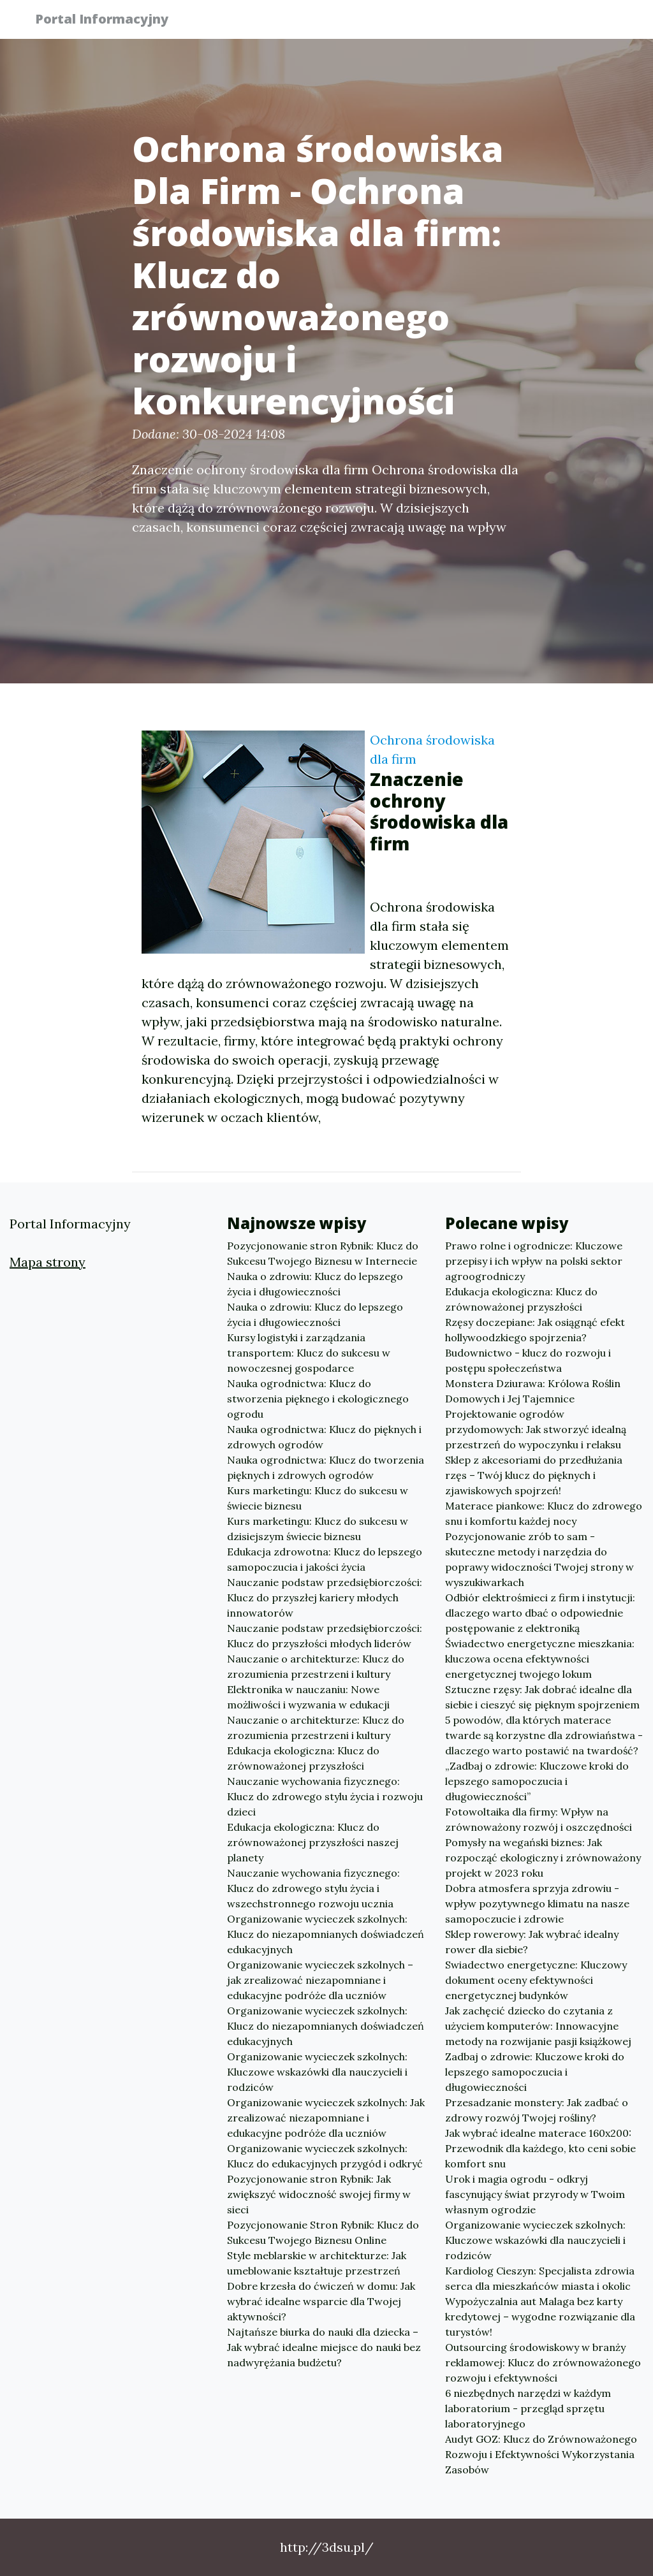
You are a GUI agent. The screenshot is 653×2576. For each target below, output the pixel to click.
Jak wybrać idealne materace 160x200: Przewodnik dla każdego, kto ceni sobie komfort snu (540, 2148)
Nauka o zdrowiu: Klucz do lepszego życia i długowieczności (315, 1284)
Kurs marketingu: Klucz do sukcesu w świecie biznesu (317, 1498)
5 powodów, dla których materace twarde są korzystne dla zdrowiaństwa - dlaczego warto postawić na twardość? (544, 1735)
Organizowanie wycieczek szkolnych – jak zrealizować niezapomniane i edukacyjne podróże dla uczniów (320, 1980)
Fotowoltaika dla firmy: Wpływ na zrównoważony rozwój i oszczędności (538, 1819)
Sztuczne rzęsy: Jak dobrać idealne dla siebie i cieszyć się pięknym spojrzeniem (542, 1697)
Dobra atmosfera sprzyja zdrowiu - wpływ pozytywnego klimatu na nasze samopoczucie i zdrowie (537, 1903)
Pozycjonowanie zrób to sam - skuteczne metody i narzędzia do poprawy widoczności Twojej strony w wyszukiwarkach (539, 1559)
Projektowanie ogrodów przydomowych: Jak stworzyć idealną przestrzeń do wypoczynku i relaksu (535, 1429)
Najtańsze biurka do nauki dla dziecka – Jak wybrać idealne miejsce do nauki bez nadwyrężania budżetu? (324, 2347)
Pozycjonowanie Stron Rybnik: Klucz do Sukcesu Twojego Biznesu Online (323, 2232)
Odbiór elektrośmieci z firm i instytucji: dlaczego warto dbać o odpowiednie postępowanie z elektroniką (540, 1612)
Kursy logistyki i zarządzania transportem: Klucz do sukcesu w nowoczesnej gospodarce (308, 1352)
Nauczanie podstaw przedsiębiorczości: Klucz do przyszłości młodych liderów (324, 1636)
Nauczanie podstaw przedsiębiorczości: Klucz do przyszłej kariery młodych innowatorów (324, 1597)
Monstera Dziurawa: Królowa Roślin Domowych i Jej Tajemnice (532, 1391)
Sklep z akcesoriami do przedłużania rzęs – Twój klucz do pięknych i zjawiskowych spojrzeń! (533, 1475)
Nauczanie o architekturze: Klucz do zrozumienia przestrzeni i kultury (315, 1666)
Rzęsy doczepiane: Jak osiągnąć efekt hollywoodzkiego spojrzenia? (535, 1330)
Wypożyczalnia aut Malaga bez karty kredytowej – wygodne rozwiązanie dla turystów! (540, 2316)
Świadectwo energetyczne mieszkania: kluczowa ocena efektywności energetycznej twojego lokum (540, 1658)
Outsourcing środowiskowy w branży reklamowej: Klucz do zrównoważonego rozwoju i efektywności (543, 2362)
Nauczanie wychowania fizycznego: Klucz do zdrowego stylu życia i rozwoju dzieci (325, 1796)
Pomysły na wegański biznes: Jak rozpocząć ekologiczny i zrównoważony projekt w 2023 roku (543, 1857)
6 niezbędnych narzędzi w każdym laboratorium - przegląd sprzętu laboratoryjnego (528, 2408)
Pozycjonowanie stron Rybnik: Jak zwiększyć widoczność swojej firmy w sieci (319, 2194)
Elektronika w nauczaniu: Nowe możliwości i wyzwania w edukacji (308, 1697)
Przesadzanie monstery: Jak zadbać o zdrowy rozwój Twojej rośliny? (536, 2110)
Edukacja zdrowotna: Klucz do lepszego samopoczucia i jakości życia (324, 1559)
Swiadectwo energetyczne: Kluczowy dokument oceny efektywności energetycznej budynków (536, 1980)
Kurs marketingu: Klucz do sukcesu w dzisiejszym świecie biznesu (317, 1529)
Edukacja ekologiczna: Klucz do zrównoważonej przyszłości (303, 1758)
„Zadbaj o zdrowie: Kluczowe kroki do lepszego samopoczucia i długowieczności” (537, 1781)
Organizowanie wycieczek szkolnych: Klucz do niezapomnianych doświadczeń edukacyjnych (325, 1934)
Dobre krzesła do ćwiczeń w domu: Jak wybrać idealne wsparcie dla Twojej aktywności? (321, 2301)
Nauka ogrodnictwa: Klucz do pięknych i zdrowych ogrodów (324, 1437)
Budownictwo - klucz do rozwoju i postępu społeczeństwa (528, 1360)
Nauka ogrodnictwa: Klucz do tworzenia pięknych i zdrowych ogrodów (325, 1467)
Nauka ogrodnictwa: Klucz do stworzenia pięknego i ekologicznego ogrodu (318, 1398)
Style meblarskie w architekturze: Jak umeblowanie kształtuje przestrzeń (316, 2263)
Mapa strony (47, 1262)
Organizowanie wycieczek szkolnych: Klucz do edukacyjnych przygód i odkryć (325, 2156)
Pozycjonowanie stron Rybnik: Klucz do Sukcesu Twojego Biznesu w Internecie (322, 1253)
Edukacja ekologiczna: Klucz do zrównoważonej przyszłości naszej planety (313, 1842)
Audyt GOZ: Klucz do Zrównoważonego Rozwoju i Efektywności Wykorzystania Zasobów (541, 2454)
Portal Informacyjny (109, 20)
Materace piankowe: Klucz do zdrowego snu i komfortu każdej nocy (543, 1513)
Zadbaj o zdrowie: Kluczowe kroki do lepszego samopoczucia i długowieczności (534, 2071)
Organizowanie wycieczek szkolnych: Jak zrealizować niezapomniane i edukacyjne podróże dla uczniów (326, 2117)
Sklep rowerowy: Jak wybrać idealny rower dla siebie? (532, 1942)
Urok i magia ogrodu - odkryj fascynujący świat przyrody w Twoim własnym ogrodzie (535, 2194)
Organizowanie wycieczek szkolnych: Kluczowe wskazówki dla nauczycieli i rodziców (317, 2071)
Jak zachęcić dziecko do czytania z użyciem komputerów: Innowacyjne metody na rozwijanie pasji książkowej (538, 2026)
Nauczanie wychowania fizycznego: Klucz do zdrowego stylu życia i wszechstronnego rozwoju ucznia (313, 1888)
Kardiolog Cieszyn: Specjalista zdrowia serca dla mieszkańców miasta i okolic (540, 2278)
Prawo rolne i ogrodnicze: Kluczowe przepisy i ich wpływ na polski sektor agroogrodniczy (533, 1261)
